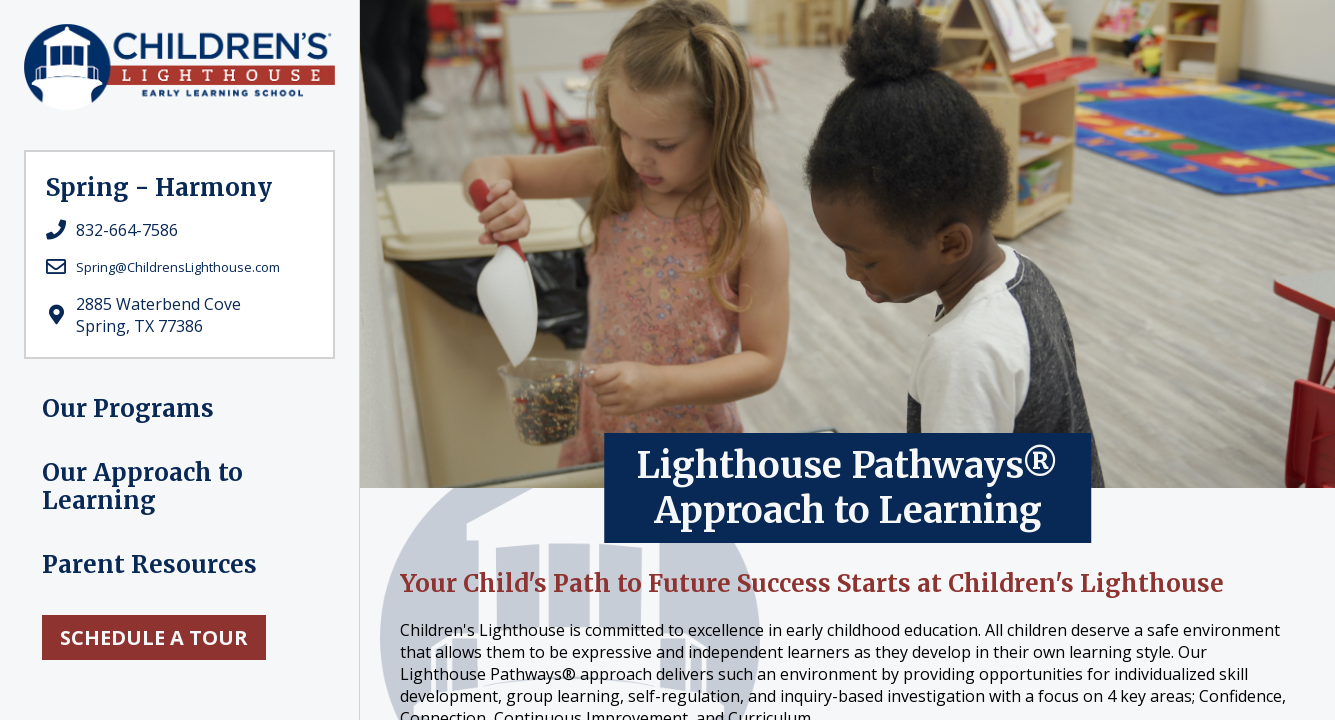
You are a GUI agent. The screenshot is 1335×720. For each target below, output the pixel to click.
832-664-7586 (127, 230)
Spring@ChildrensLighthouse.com (178, 267)
